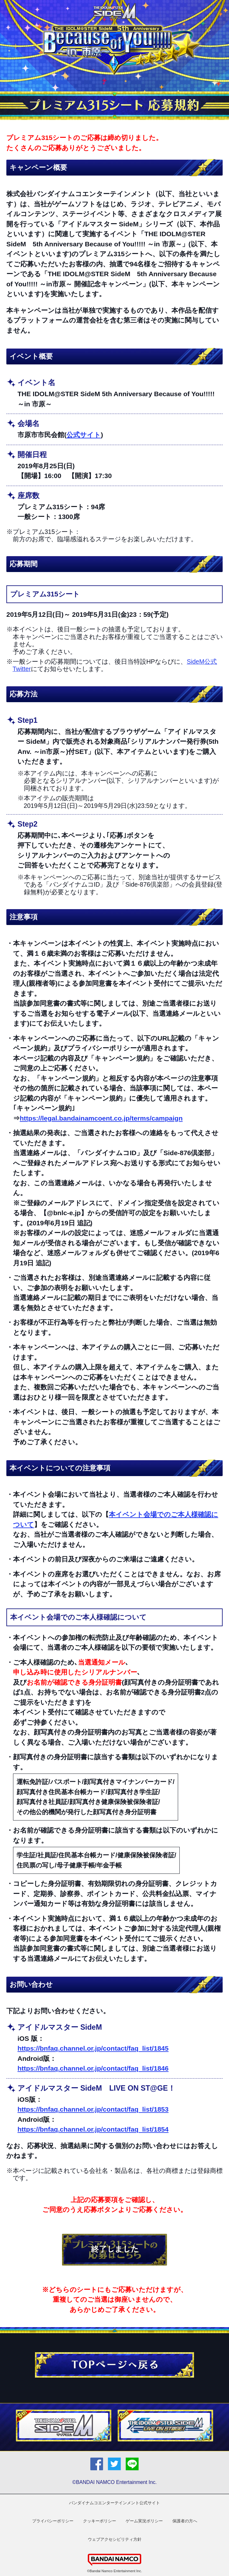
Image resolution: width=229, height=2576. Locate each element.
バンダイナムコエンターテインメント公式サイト (114, 2502)
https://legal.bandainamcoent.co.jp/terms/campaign (101, 1118)
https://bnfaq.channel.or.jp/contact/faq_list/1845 (93, 2048)
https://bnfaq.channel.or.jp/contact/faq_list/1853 (93, 2109)
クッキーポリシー (99, 2521)
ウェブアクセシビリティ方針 (115, 2539)
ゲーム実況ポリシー (144, 2521)
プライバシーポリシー (52, 2521)
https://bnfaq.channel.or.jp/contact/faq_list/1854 (93, 2129)
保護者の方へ (184, 2521)
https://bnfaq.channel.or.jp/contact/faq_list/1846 (93, 2068)
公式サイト (83, 434)
